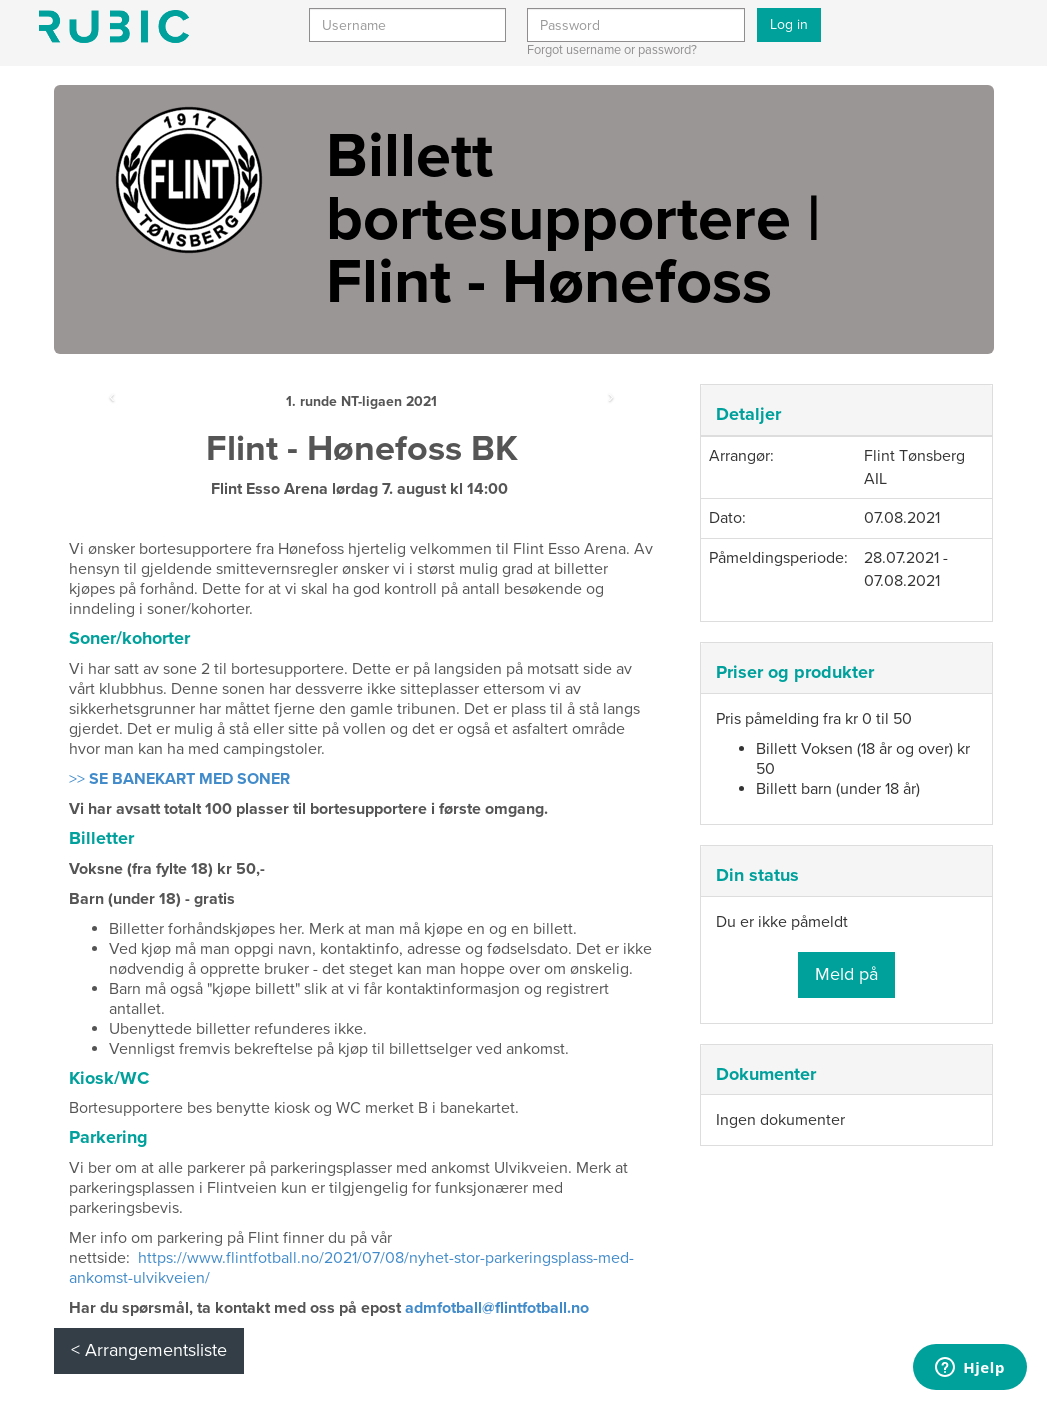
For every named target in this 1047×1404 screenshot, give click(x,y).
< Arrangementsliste (149, 1350)
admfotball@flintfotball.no (497, 1308)
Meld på (846, 974)
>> (79, 779)
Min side (114, 26)
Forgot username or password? (612, 50)
